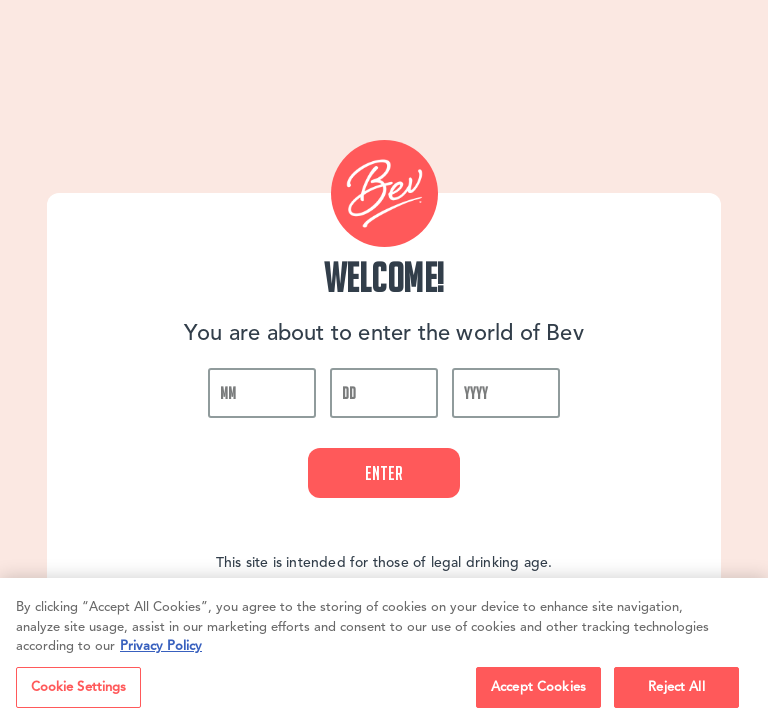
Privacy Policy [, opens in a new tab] (161, 651)
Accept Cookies (538, 691)
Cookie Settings (79, 691)
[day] (384, 393)
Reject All (676, 691)
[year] (506, 393)
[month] (262, 393)
